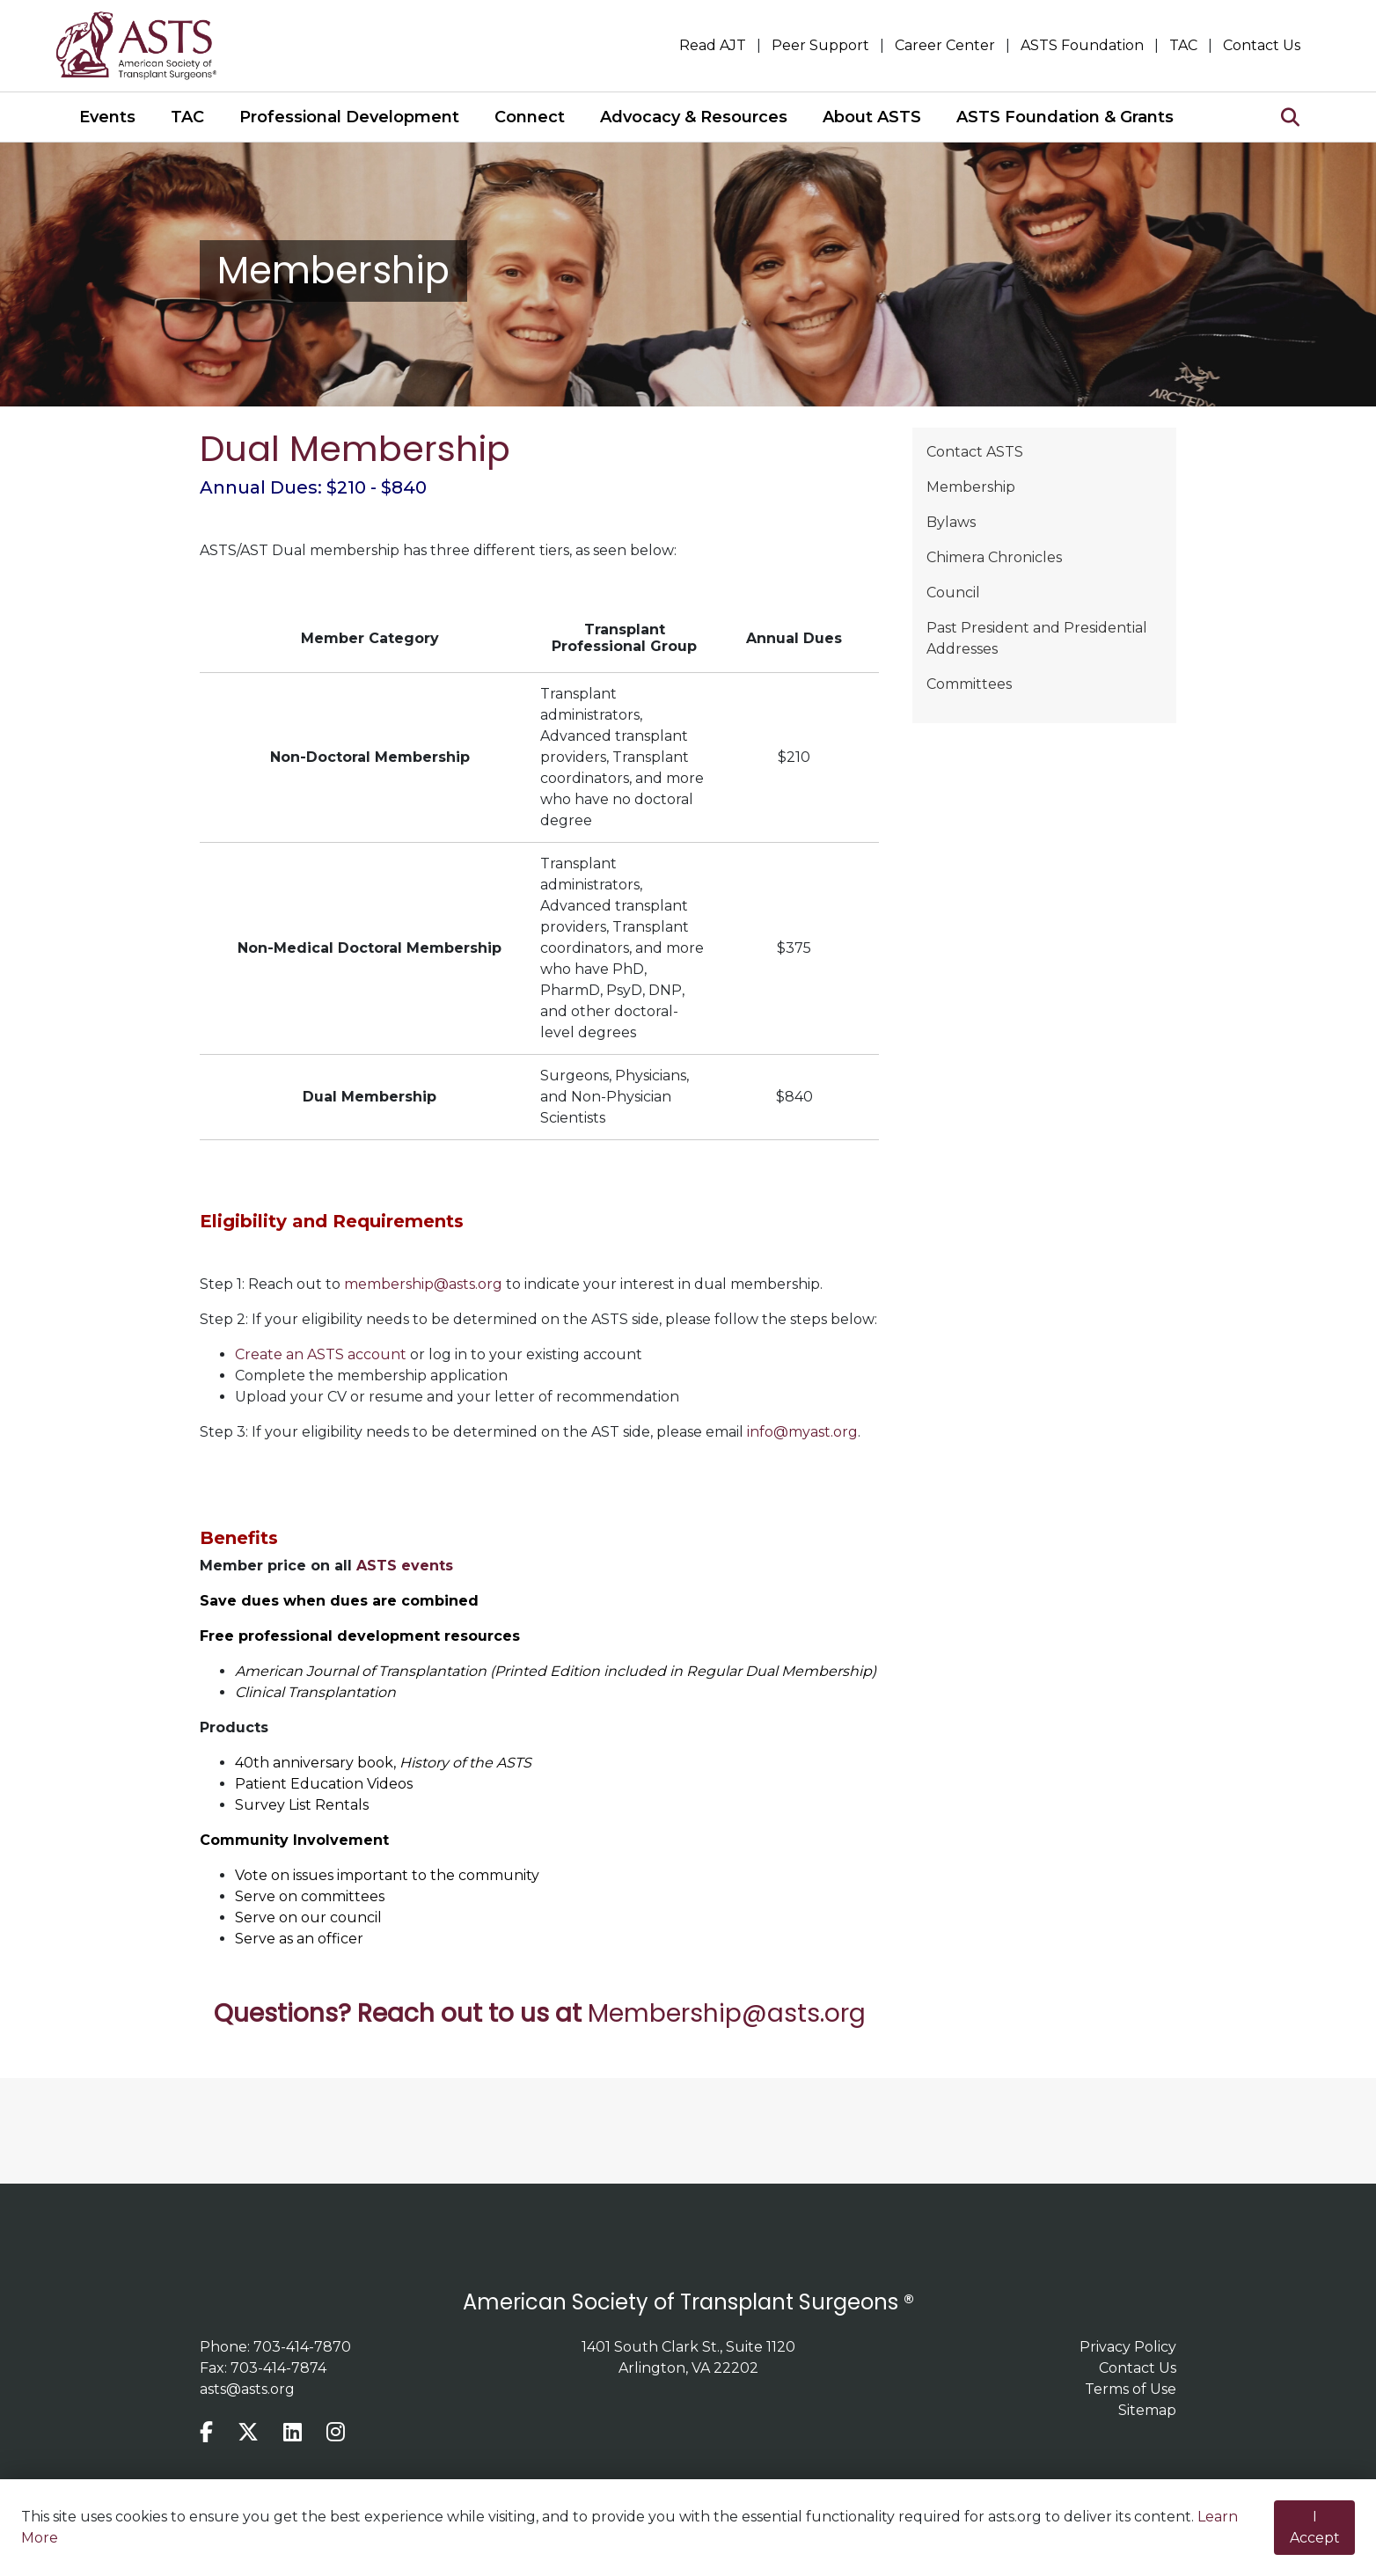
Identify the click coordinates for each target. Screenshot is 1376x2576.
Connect (529, 117)
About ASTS (872, 117)
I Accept (1315, 2527)
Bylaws (951, 522)
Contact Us (1261, 45)
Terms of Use (1130, 2389)
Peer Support (820, 45)
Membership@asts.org (727, 2013)
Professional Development (349, 117)
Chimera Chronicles (994, 557)
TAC (1183, 45)
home (147, 46)
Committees (969, 684)
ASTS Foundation (1082, 45)
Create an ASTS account (320, 1354)
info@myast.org (802, 1431)
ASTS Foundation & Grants (1065, 117)
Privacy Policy (1128, 2346)
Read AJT (712, 45)
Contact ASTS (974, 451)
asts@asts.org (247, 2389)
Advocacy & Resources (693, 117)
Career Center (945, 45)
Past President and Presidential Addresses (1036, 638)
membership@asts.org (423, 1284)
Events (107, 117)
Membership (970, 487)
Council (953, 592)
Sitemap (1147, 2410)
